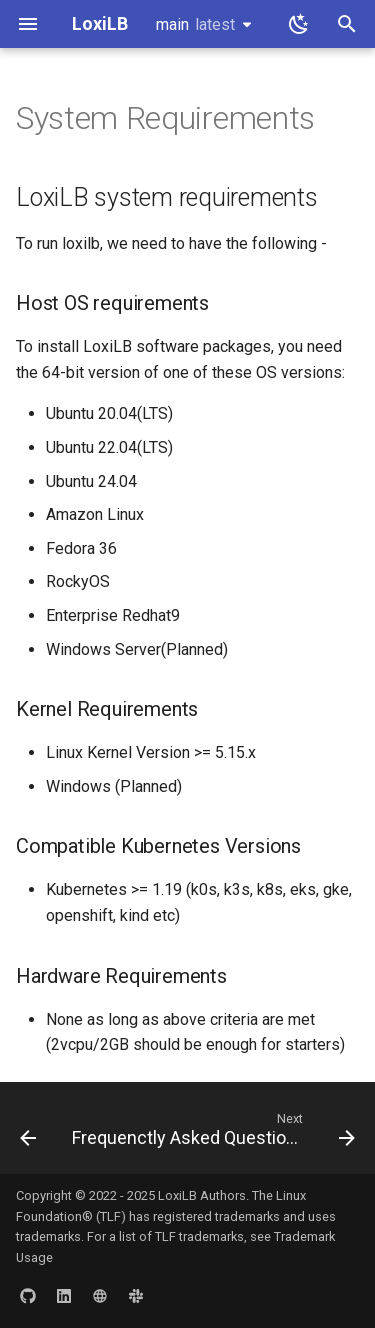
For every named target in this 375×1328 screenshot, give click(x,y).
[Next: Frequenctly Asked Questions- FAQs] (211, 1134)
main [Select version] (195, 24)
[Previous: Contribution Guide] (28, 1134)
